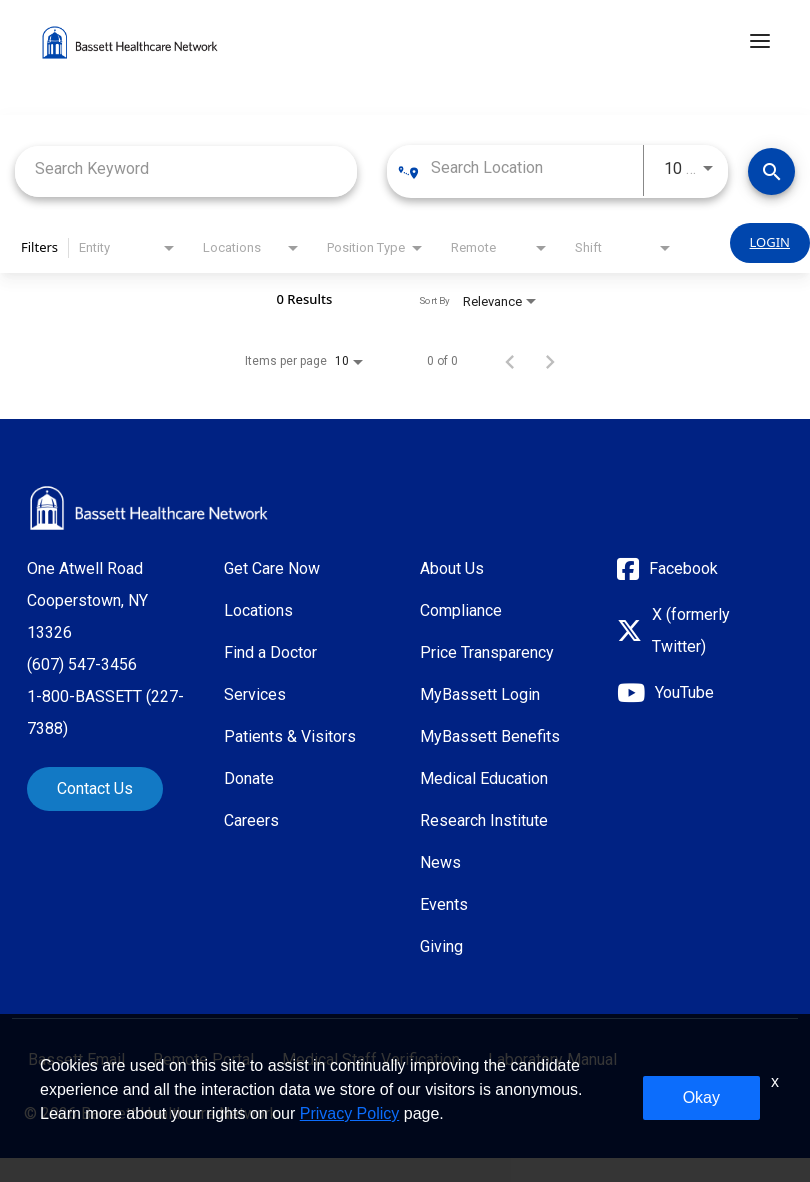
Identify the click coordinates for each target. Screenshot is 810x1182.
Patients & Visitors (290, 736)
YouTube (684, 692)
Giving (441, 946)
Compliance (461, 610)
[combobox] (186, 168)
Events (444, 904)
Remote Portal (203, 1060)
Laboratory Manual (552, 1060)
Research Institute (484, 820)
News (440, 862)
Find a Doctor (270, 652)
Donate (249, 778)
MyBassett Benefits (490, 736)
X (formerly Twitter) (691, 630)
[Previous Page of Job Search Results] (510, 361)
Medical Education (484, 778)
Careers (251, 820)
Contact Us (95, 788)
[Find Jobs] (771, 171)
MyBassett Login (480, 694)
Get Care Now (272, 568)
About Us (452, 568)
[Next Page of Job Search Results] (550, 361)
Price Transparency (487, 652)
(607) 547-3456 (82, 664)
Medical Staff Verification (371, 1060)
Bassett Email (76, 1060)
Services (255, 694)
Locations (258, 610)
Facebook (683, 568)
